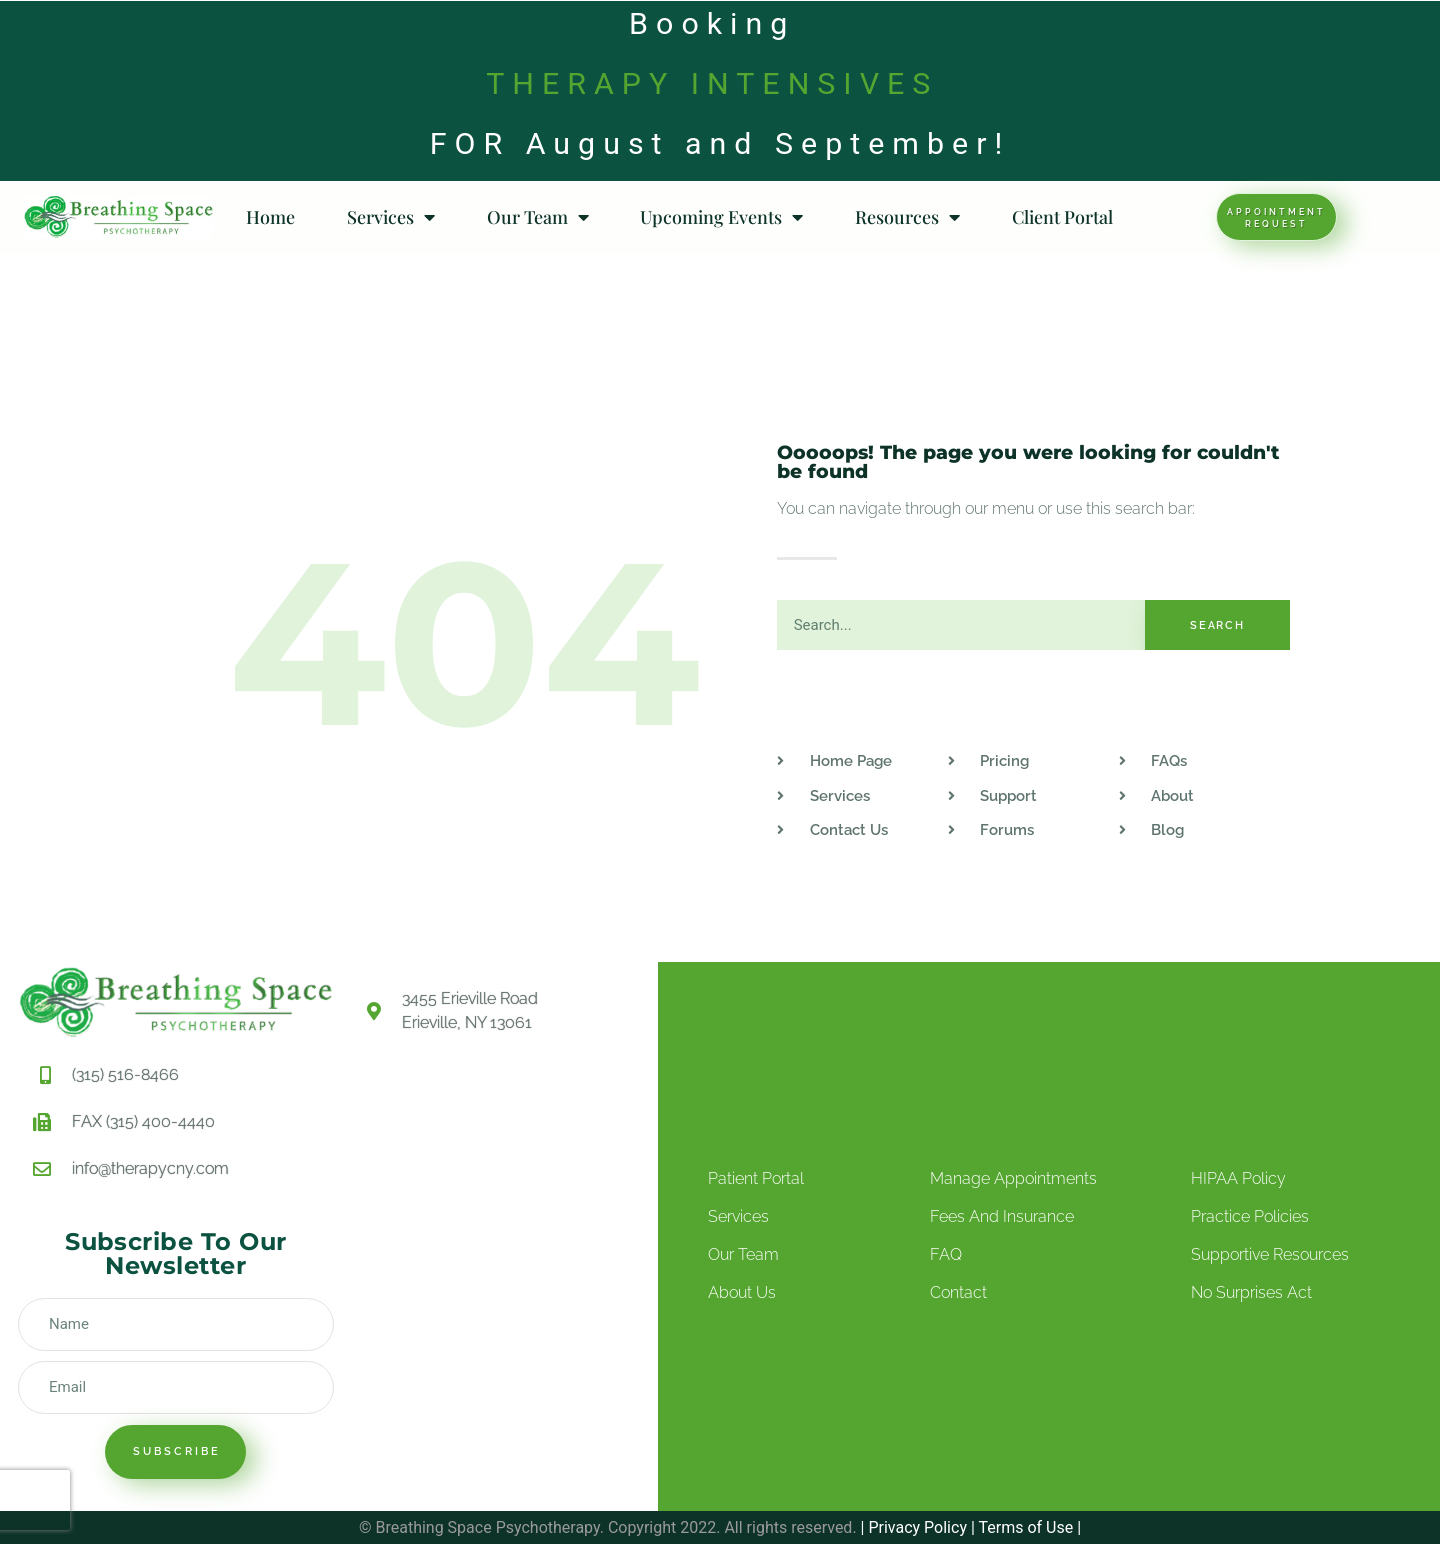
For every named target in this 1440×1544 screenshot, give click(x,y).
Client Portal (1062, 217)
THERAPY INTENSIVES (712, 83)
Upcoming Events (721, 217)
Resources (907, 217)
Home (270, 217)
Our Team (538, 217)
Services (391, 217)
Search (1217, 625)
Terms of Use (1024, 1527)
